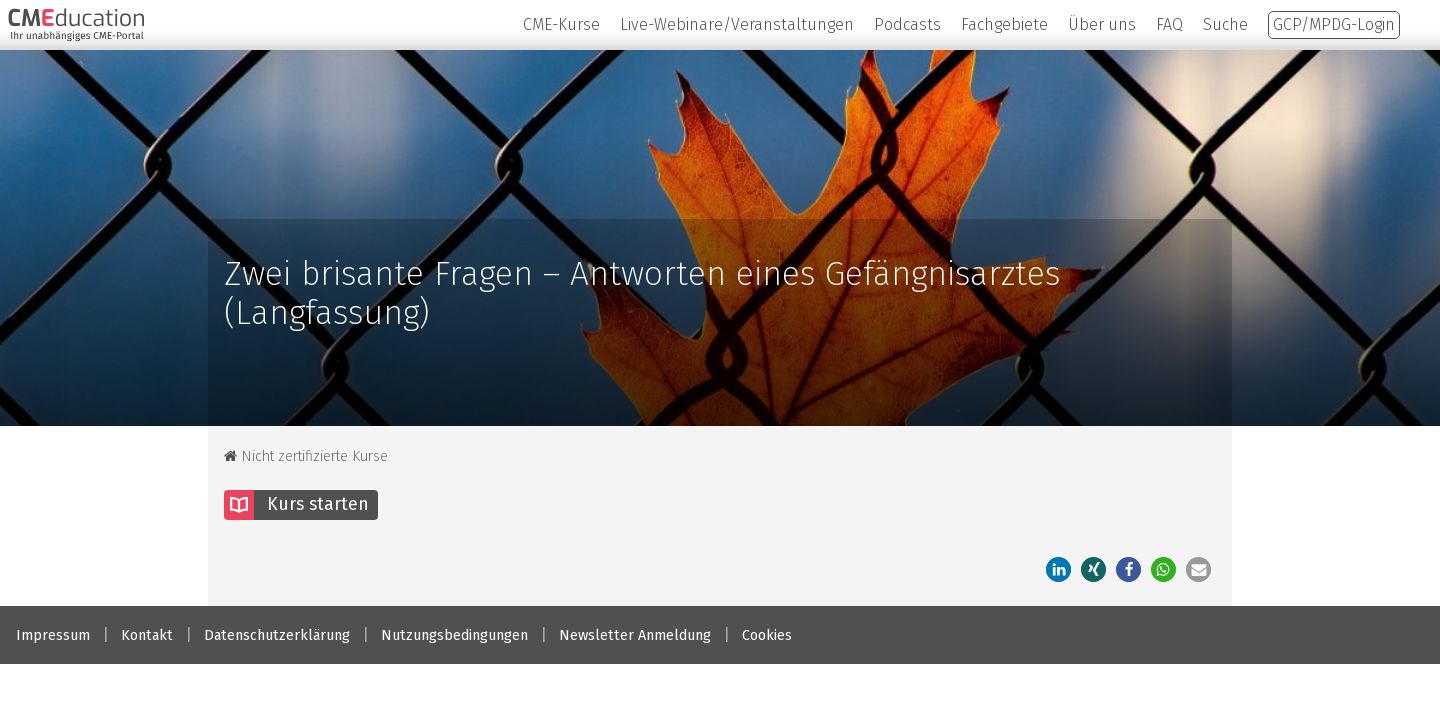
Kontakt (147, 635)
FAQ (1169, 24)
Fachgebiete (1004, 24)
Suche (1225, 24)
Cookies (767, 635)
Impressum (53, 635)
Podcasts (907, 24)
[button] (1093, 569)
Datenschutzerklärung (277, 635)
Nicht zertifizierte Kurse (306, 456)
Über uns (1102, 24)
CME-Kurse (561, 24)
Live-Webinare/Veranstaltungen (737, 24)
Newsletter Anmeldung (635, 635)
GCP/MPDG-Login (1334, 24)
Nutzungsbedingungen (454, 635)
